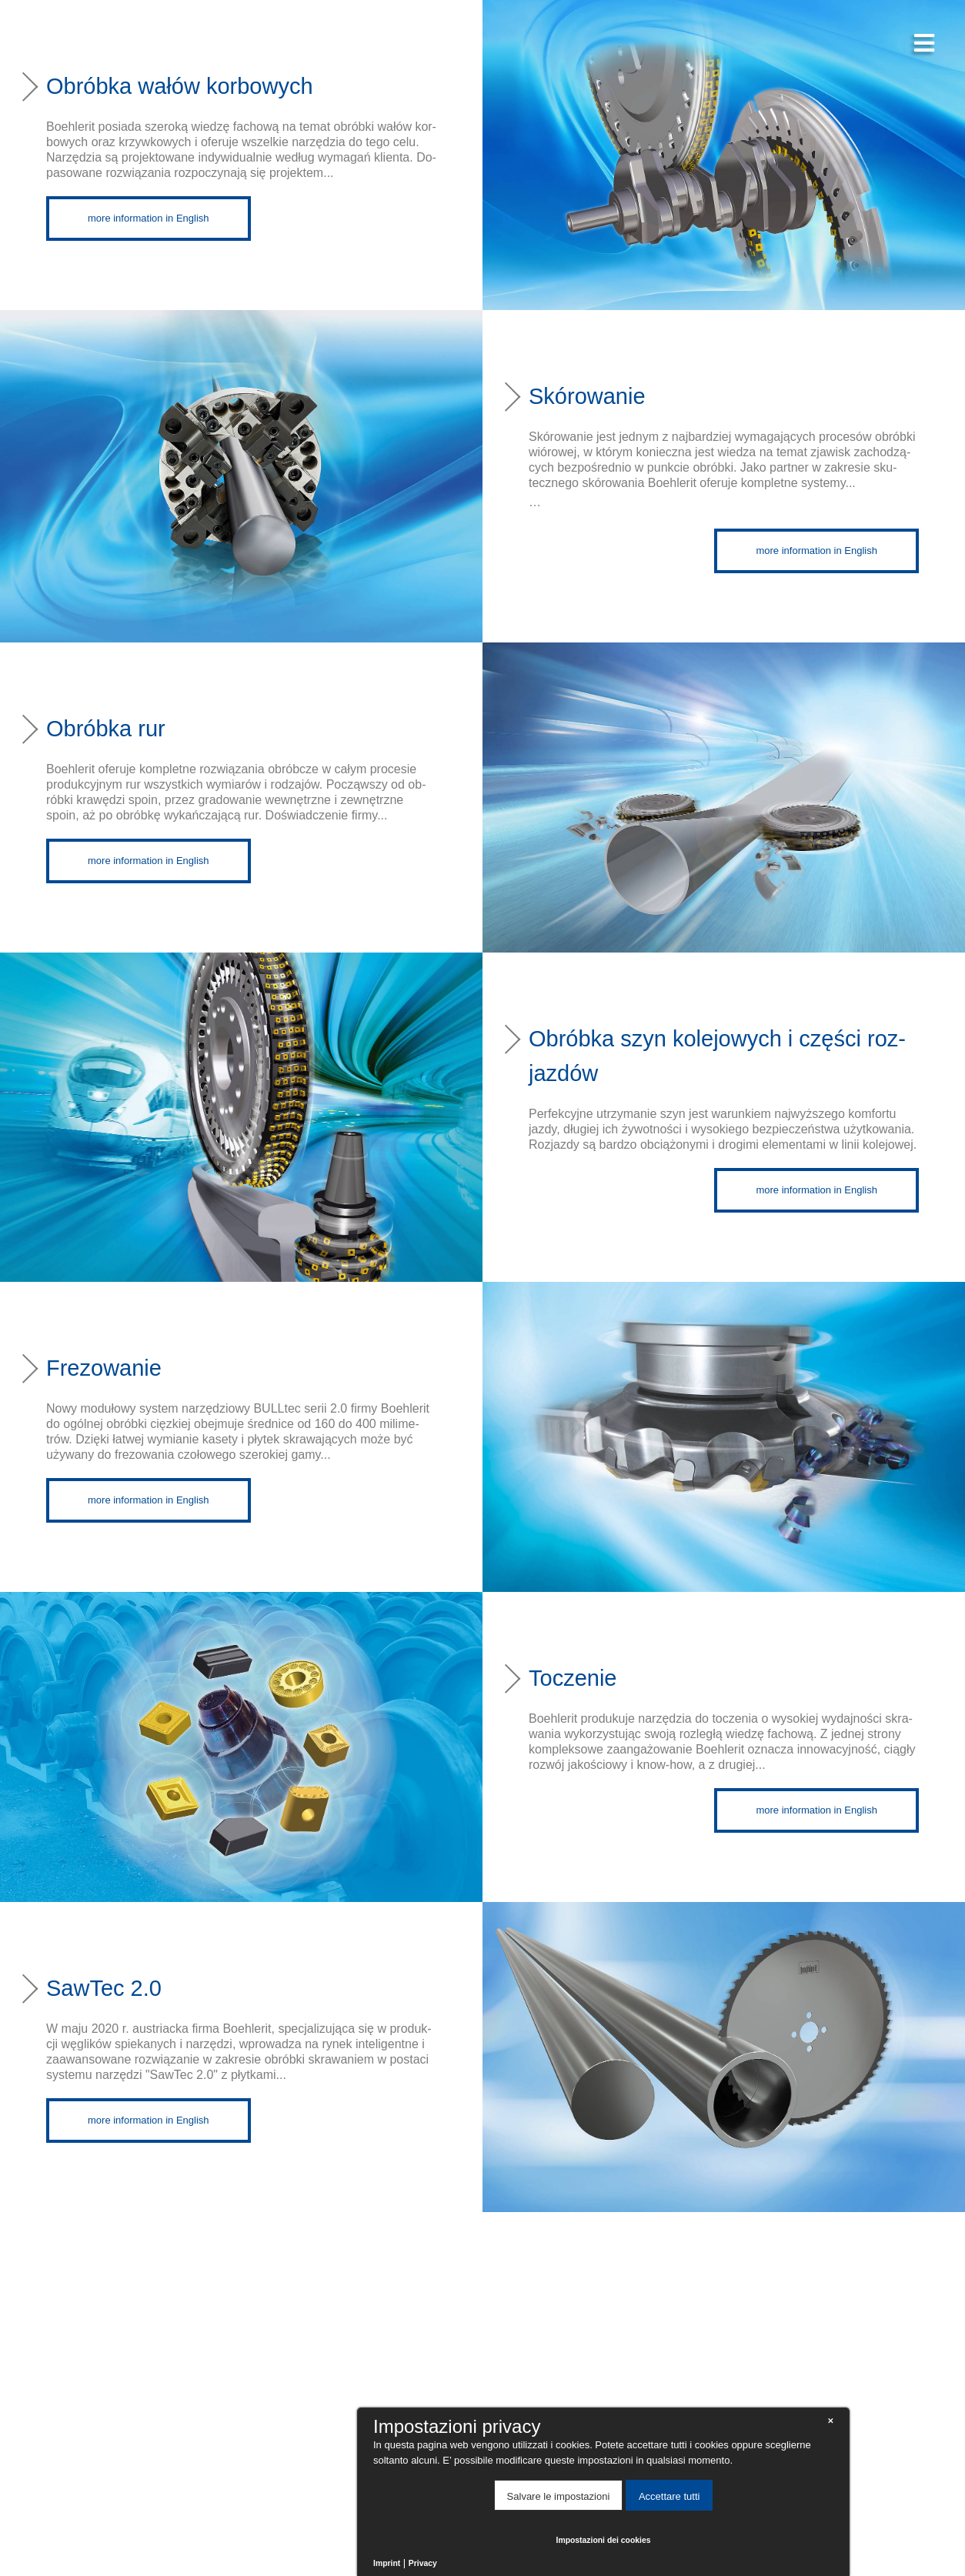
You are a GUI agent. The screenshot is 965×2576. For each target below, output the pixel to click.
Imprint (386, 2563)
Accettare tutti (669, 2496)
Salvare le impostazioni (558, 2496)
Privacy (423, 2563)
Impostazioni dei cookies (603, 2540)
